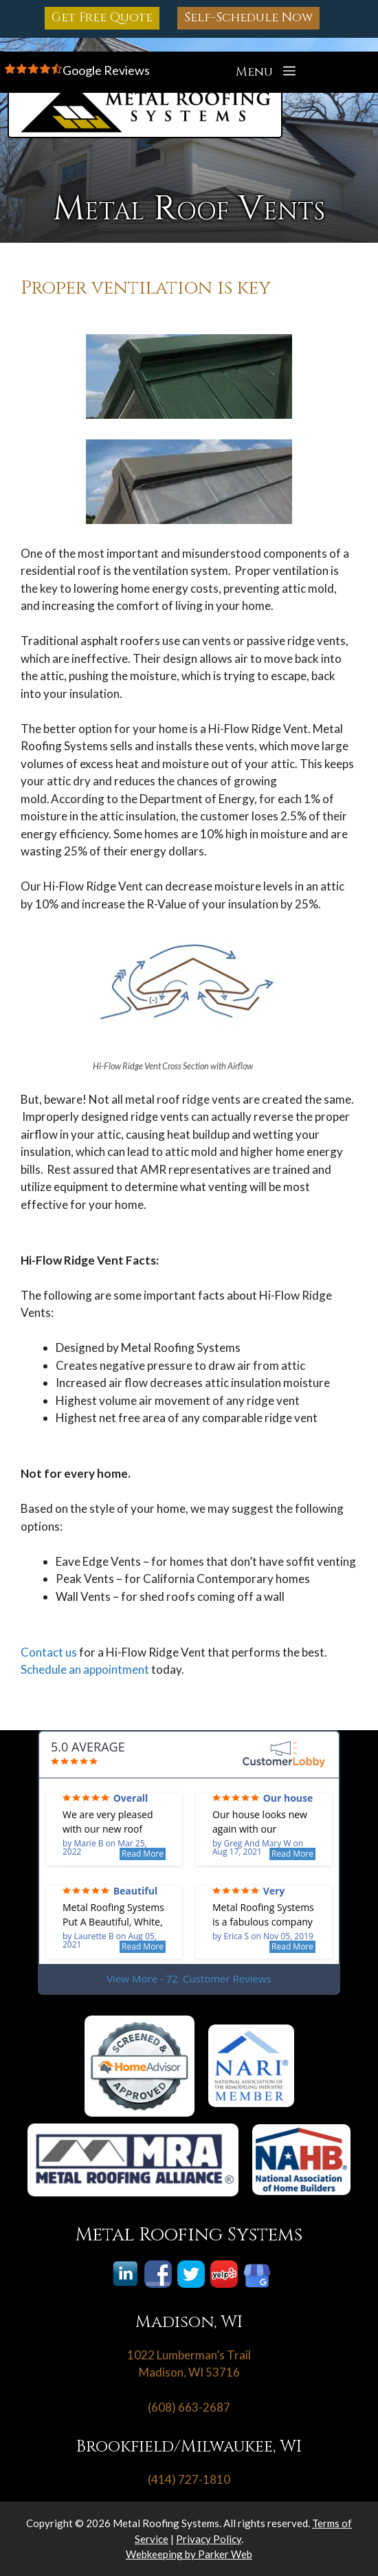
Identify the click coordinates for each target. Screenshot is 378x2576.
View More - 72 (189, 1979)
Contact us (49, 1652)
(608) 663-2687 (189, 2407)
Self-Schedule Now (248, 17)
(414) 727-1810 (189, 2479)
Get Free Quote (102, 17)
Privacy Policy (208, 2539)
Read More (143, 1853)
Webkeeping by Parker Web (189, 2554)
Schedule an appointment (85, 1669)
